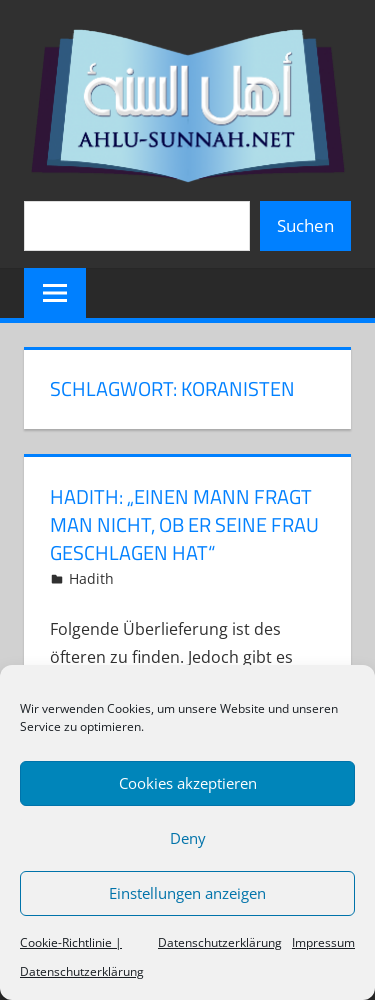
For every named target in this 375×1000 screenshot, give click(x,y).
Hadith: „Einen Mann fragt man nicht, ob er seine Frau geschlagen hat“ (184, 524)
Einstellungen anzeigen (187, 893)
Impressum (323, 942)
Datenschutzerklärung (220, 942)
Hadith (91, 578)
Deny (188, 838)
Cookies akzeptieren (188, 783)
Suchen (305, 225)
